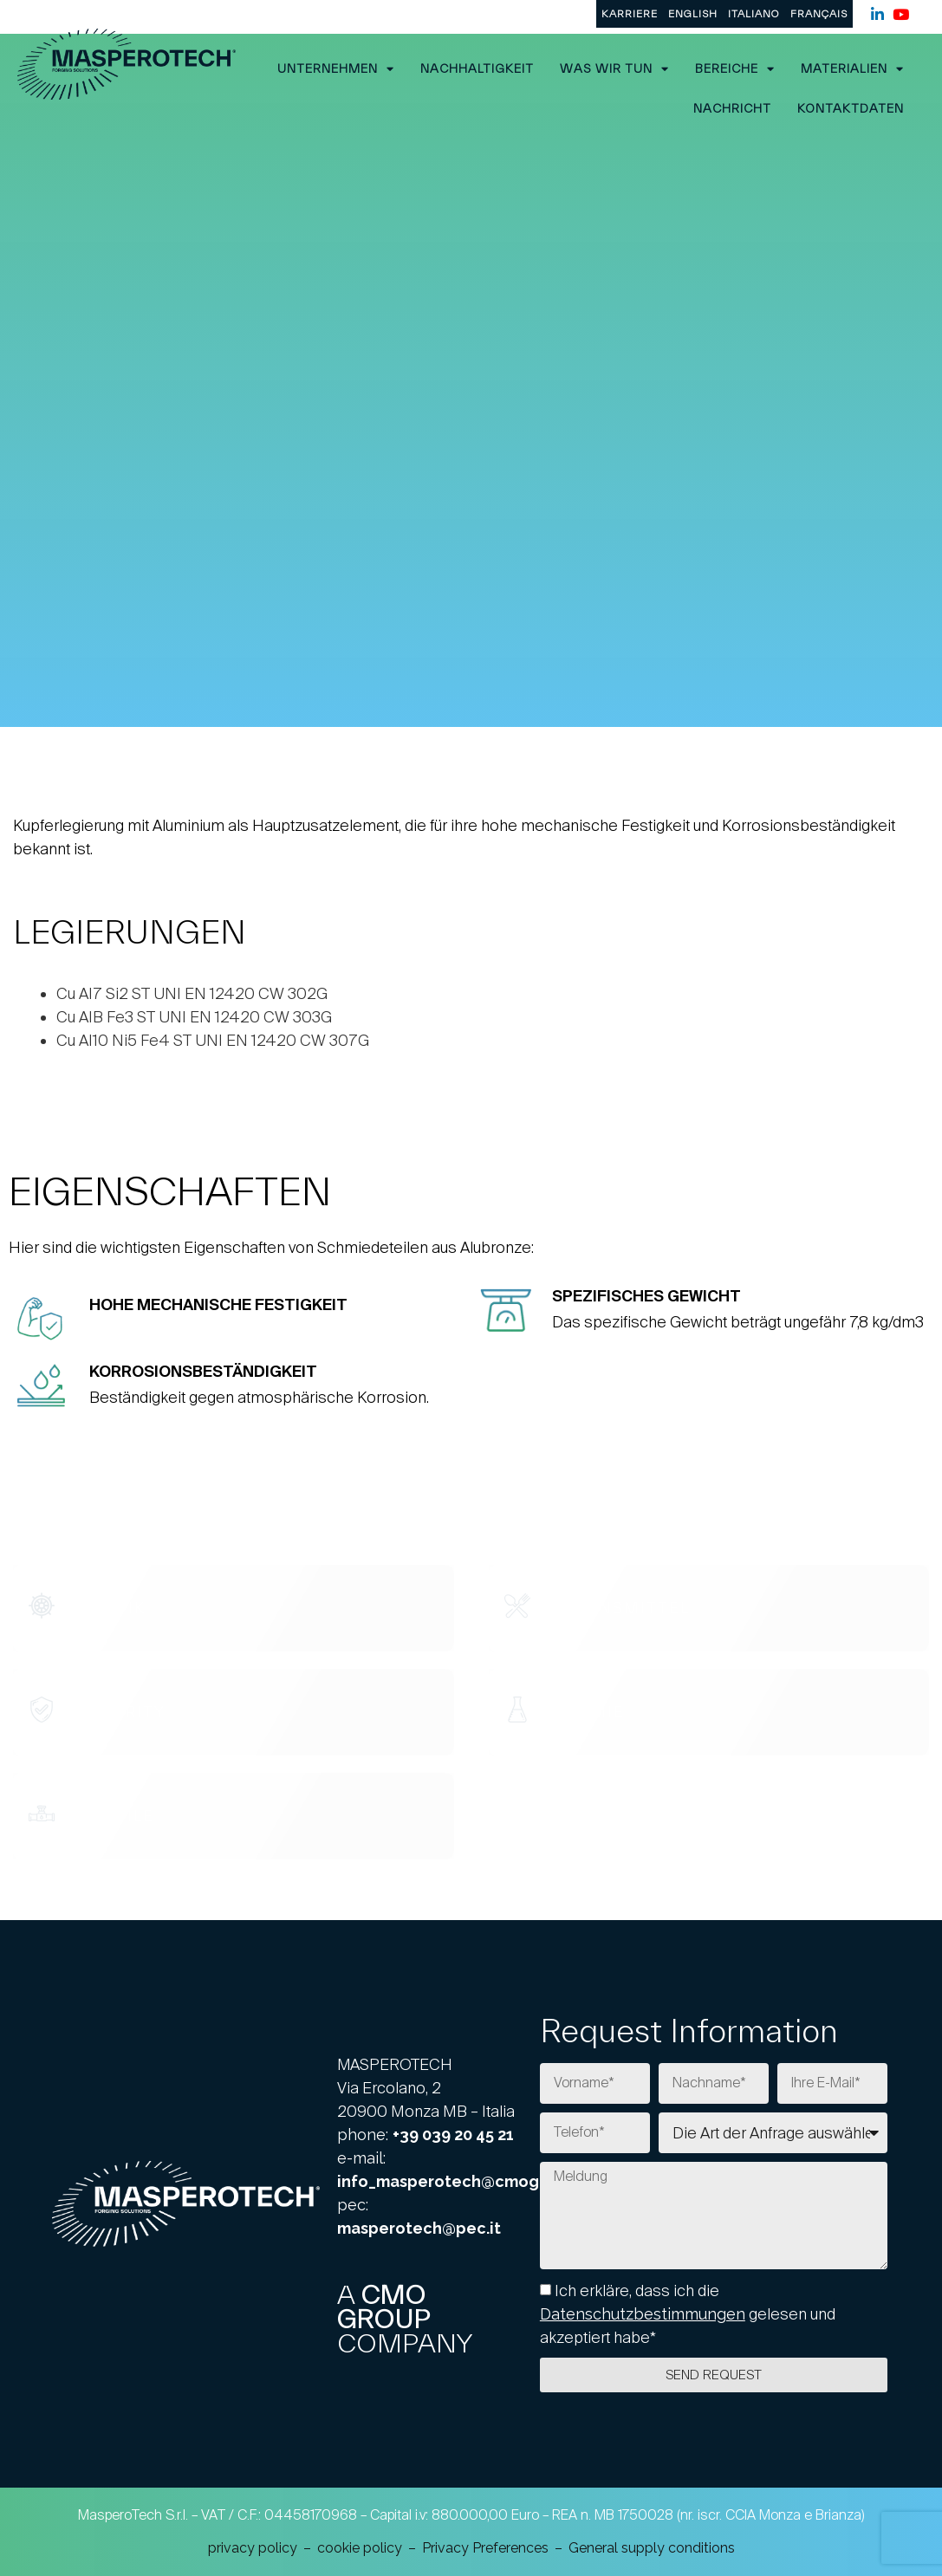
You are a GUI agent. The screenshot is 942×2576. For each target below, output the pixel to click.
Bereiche (735, 69)
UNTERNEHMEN (335, 69)
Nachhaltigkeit (477, 68)
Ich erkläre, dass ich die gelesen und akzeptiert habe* (687, 2313)
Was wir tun (614, 69)
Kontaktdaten (850, 108)
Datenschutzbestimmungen (642, 2314)
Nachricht (732, 108)
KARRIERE (629, 13)
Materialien (852, 69)
